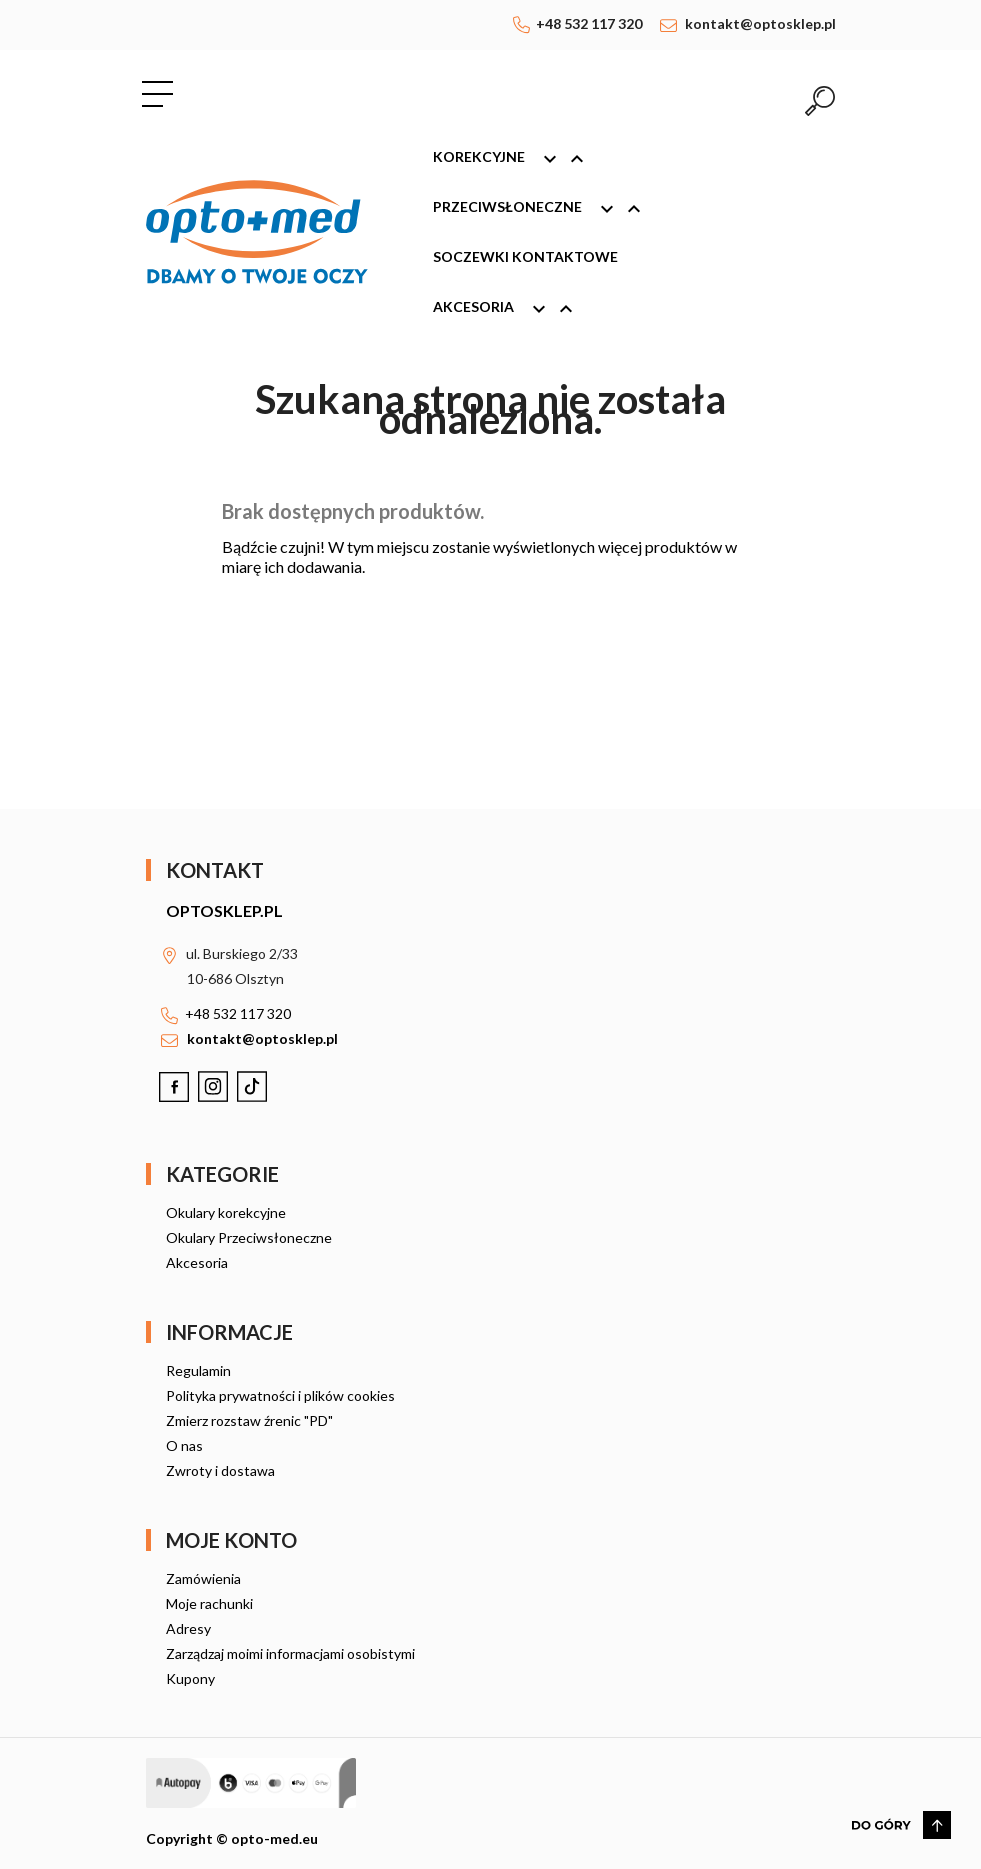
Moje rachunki (209, 1603)
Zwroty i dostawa (220, 1470)
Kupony (190, 1678)
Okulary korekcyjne (226, 1212)
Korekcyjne (517, 159)
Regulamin (198, 1370)
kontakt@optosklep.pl (760, 23)
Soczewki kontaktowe (525, 256)
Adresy (188, 1628)
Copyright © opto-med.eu (232, 1838)
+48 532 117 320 (589, 23)
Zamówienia (203, 1578)
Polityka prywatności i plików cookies (280, 1395)
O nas (184, 1445)
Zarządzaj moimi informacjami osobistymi (290, 1653)
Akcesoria (512, 309)
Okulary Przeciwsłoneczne (249, 1237)
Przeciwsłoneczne (546, 209)
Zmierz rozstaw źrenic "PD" (249, 1420)
